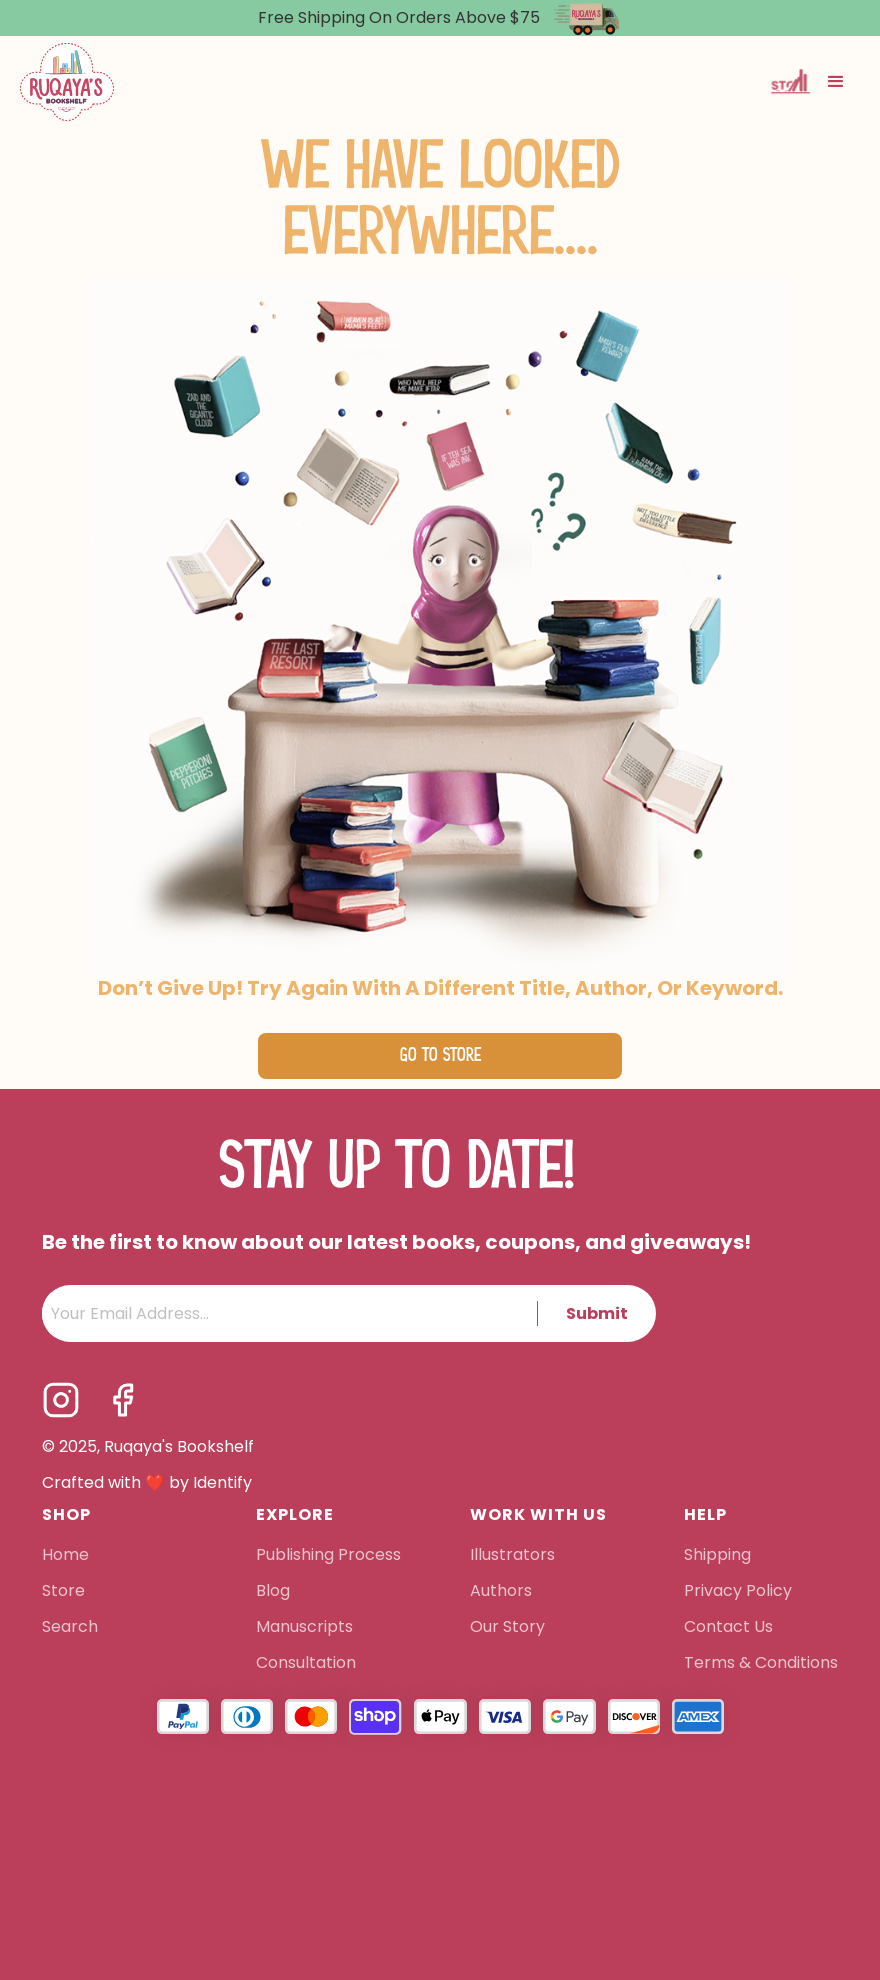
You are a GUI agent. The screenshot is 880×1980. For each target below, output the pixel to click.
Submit (597, 1313)
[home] (67, 82)
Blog (273, 1592)
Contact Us (728, 1628)
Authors (501, 1592)
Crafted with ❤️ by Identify (147, 1483)
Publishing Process (328, 1556)
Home (65, 1556)
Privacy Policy (740, 1592)
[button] (836, 82)
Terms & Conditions (761, 1664)
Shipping (717, 1556)
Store (63, 1592)
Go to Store (440, 1055)
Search (70, 1628)
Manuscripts (304, 1628)
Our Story (507, 1628)
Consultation (306, 1664)
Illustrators (512, 1556)
